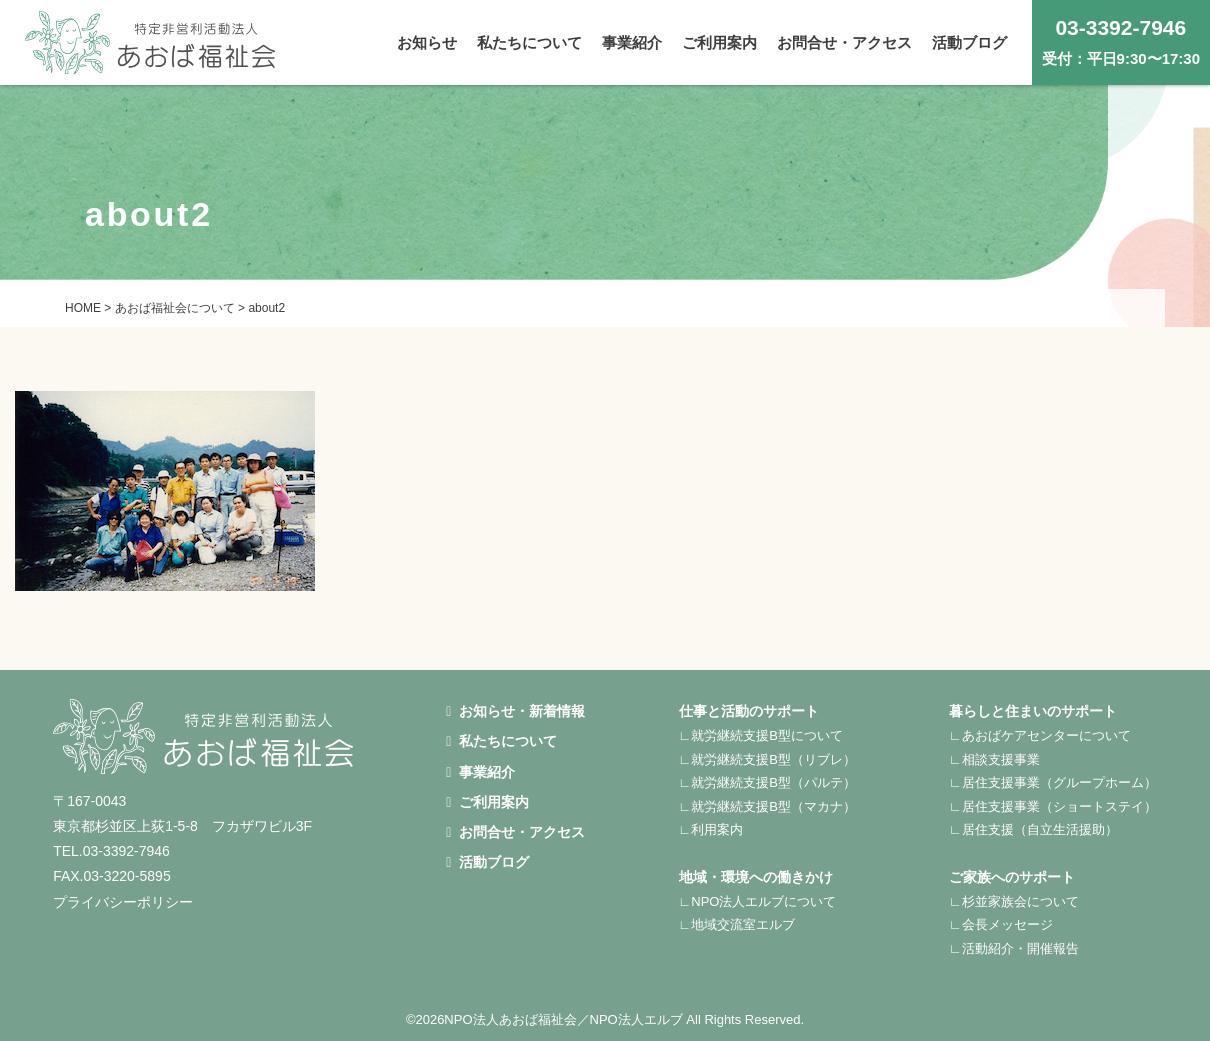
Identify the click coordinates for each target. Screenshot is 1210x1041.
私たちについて (501, 741)
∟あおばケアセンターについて (1040, 735)
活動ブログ (487, 862)
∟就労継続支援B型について (761, 735)
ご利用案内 (487, 802)
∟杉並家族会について (1014, 901)
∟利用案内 (711, 829)
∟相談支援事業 (994, 759)
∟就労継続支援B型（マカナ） (767, 806)
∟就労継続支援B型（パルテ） (767, 782)
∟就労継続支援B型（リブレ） (767, 759)
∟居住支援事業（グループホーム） (1053, 782)
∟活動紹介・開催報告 (1014, 948)
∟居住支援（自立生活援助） (1033, 829)
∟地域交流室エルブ (737, 924)
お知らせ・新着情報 (515, 711)
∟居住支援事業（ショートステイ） (1053, 806)
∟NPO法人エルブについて (758, 901)
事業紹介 (480, 772)
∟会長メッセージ (1001, 924)
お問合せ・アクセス (515, 832)
